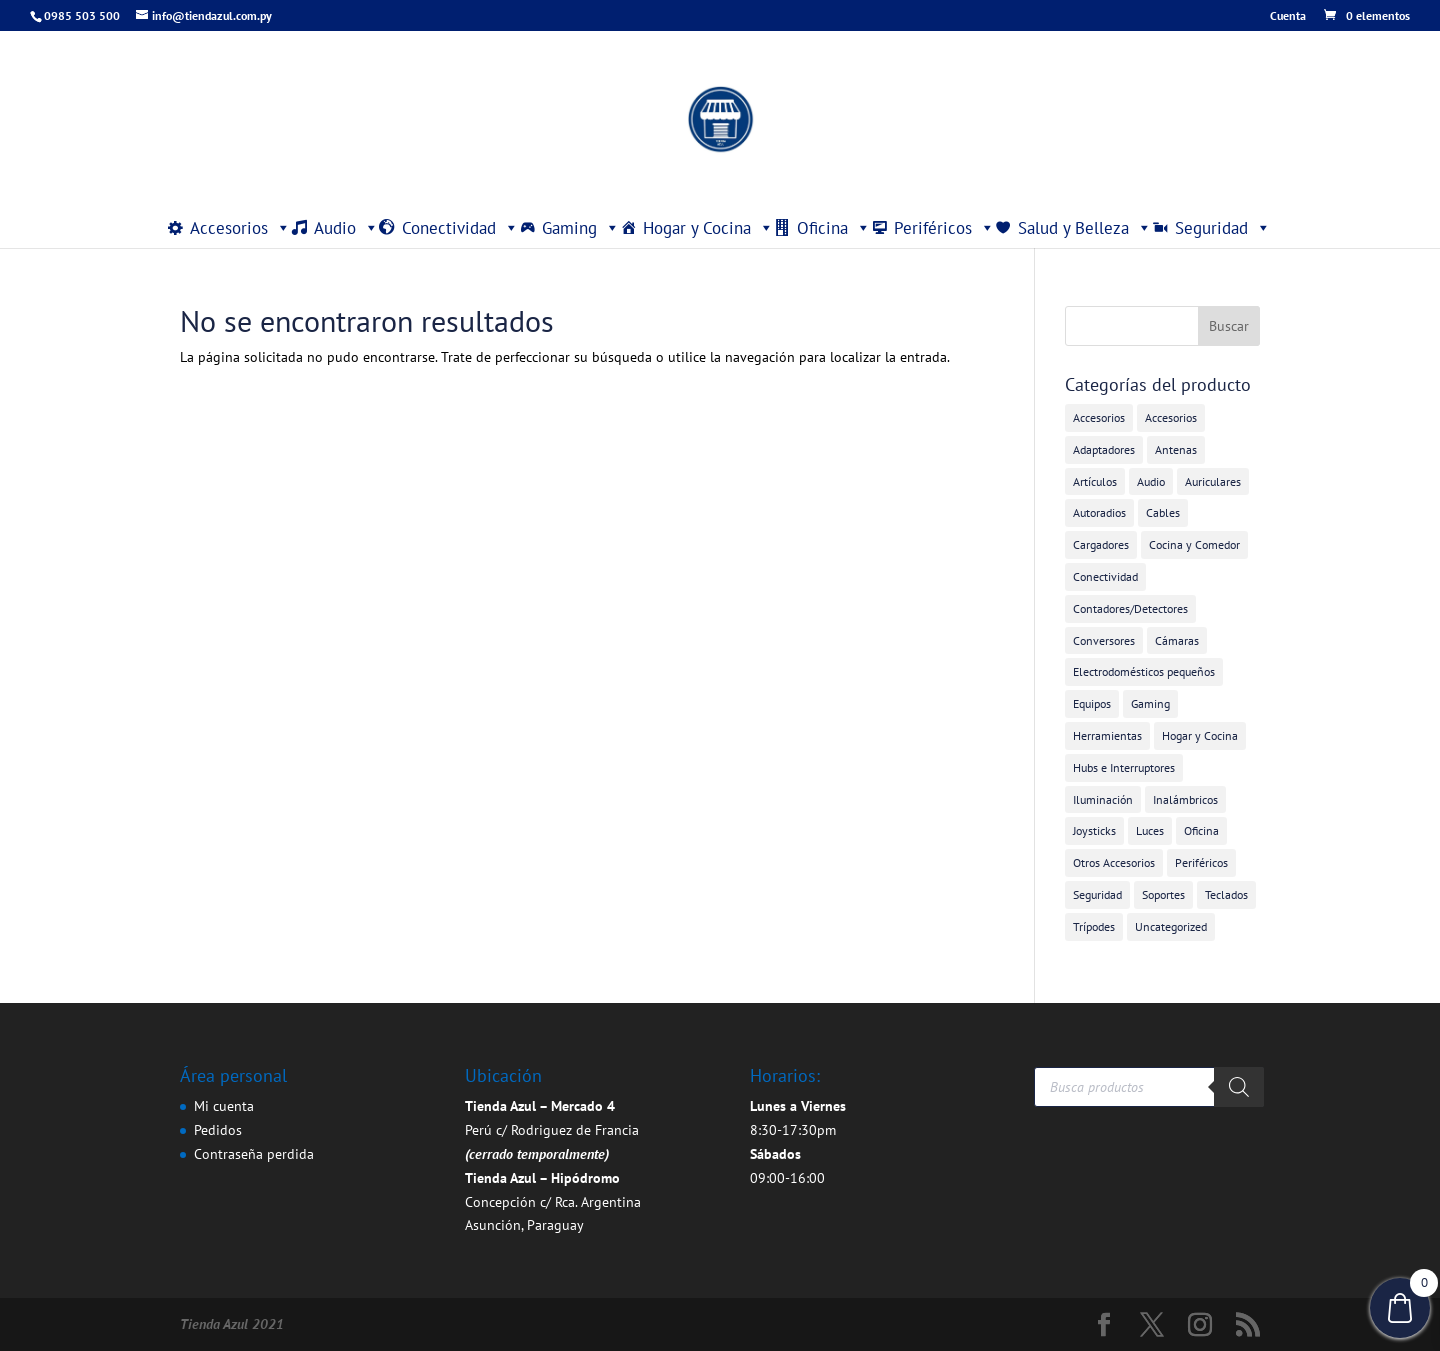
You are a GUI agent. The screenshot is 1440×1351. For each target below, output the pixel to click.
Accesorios (240, 228)
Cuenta (1288, 16)
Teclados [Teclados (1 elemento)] (1226, 894)
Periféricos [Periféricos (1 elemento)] (1201, 862)
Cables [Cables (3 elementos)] (1163, 512)
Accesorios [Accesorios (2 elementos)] (1171, 417)
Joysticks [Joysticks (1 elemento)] (1094, 830)
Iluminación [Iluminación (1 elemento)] (1103, 799)
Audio (346, 228)
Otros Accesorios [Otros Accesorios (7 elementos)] (1114, 862)
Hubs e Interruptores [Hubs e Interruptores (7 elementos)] (1124, 767)
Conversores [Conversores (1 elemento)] (1104, 640)
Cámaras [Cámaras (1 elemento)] (1177, 640)
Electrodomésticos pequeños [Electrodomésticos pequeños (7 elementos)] (1144, 671)
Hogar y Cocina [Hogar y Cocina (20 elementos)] (1200, 735)
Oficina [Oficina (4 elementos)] (1201, 830)
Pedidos (218, 1130)
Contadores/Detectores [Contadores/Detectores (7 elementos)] (1130, 608)
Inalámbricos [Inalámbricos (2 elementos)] (1185, 799)
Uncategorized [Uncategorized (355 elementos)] (1171, 926)
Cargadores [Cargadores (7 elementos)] (1101, 544)
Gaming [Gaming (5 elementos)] (1150, 703)
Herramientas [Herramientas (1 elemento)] (1107, 735)
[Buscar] (1239, 1087)
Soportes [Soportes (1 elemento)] (1163, 894)
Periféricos (944, 228)
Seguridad (1223, 228)
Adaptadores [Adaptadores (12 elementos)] (1104, 449)
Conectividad (460, 228)
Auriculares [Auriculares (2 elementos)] (1213, 481)
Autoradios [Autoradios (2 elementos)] (1099, 512)
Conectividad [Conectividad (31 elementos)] (1105, 576)
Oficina (834, 228)
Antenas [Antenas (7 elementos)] (1176, 449)
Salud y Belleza (1085, 228)
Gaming (581, 228)
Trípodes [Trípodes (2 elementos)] (1094, 926)
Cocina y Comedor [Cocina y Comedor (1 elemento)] (1194, 544)
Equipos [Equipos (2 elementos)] (1092, 703)
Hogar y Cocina (708, 228)
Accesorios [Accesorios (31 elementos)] (1099, 417)
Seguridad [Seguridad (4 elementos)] (1097, 894)
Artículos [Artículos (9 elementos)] (1095, 481)
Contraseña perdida (254, 1154)
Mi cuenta (224, 1106)
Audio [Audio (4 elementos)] (1151, 481)
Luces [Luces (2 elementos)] (1150, 830)
